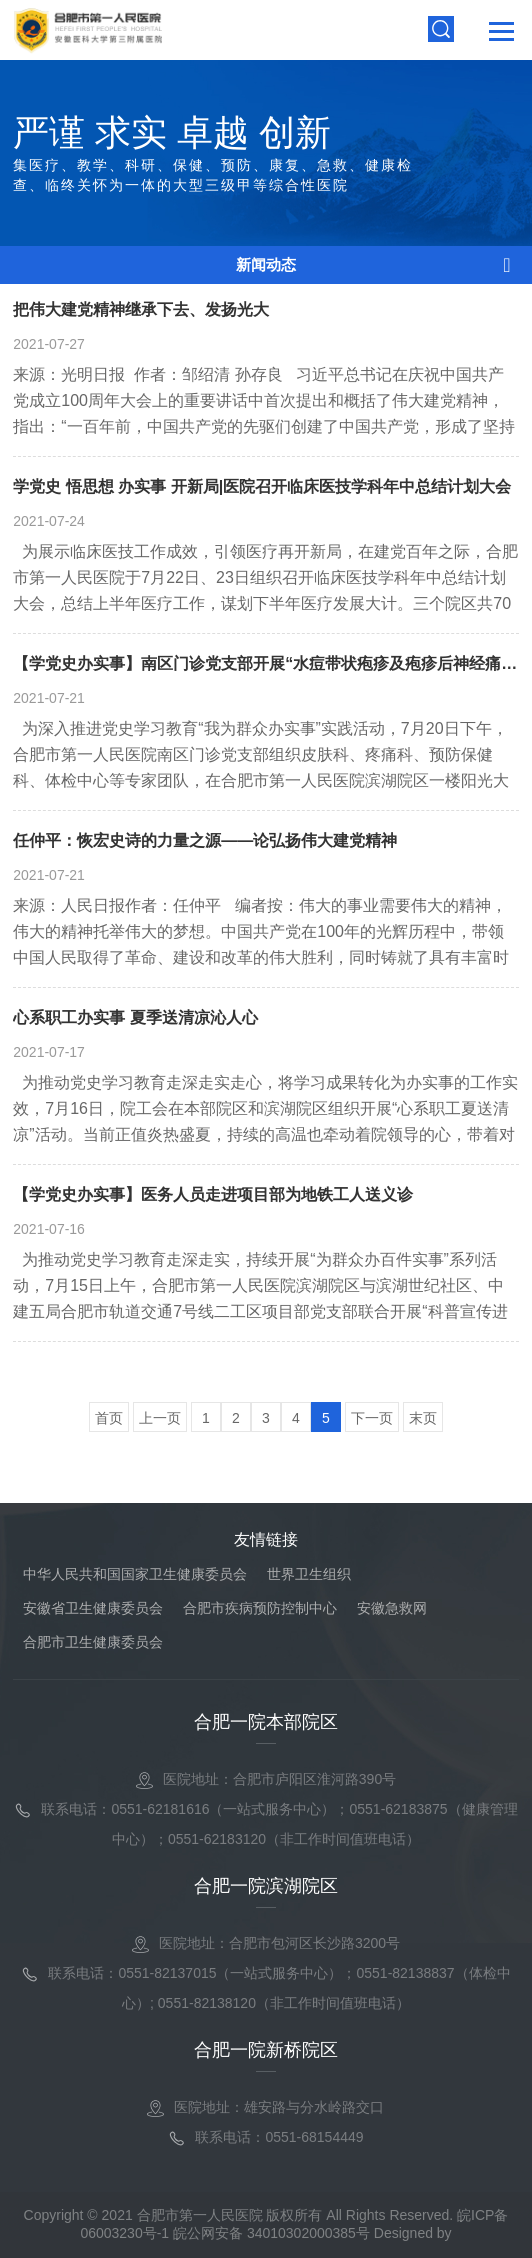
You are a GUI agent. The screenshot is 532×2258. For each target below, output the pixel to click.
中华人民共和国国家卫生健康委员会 (135, 1574)
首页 (109, 1418)
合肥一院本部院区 (266, 1722)
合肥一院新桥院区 (266, 2050)
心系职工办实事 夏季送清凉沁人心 (135, 1017)
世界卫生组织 (309, 1574)
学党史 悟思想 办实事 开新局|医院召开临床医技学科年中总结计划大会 (262, 486)
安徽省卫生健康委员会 (93, 1608)
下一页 (372, 1418)
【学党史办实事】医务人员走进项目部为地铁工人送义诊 (213, 1194)
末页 (423, 1418)
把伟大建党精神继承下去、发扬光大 (141, 309)
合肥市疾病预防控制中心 (260, 1608)
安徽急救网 (392, 1608)
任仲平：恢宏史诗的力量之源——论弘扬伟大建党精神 (205, 840)
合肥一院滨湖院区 (266, 1886)
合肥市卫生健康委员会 (93, 1642)
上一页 (160, 1418)
